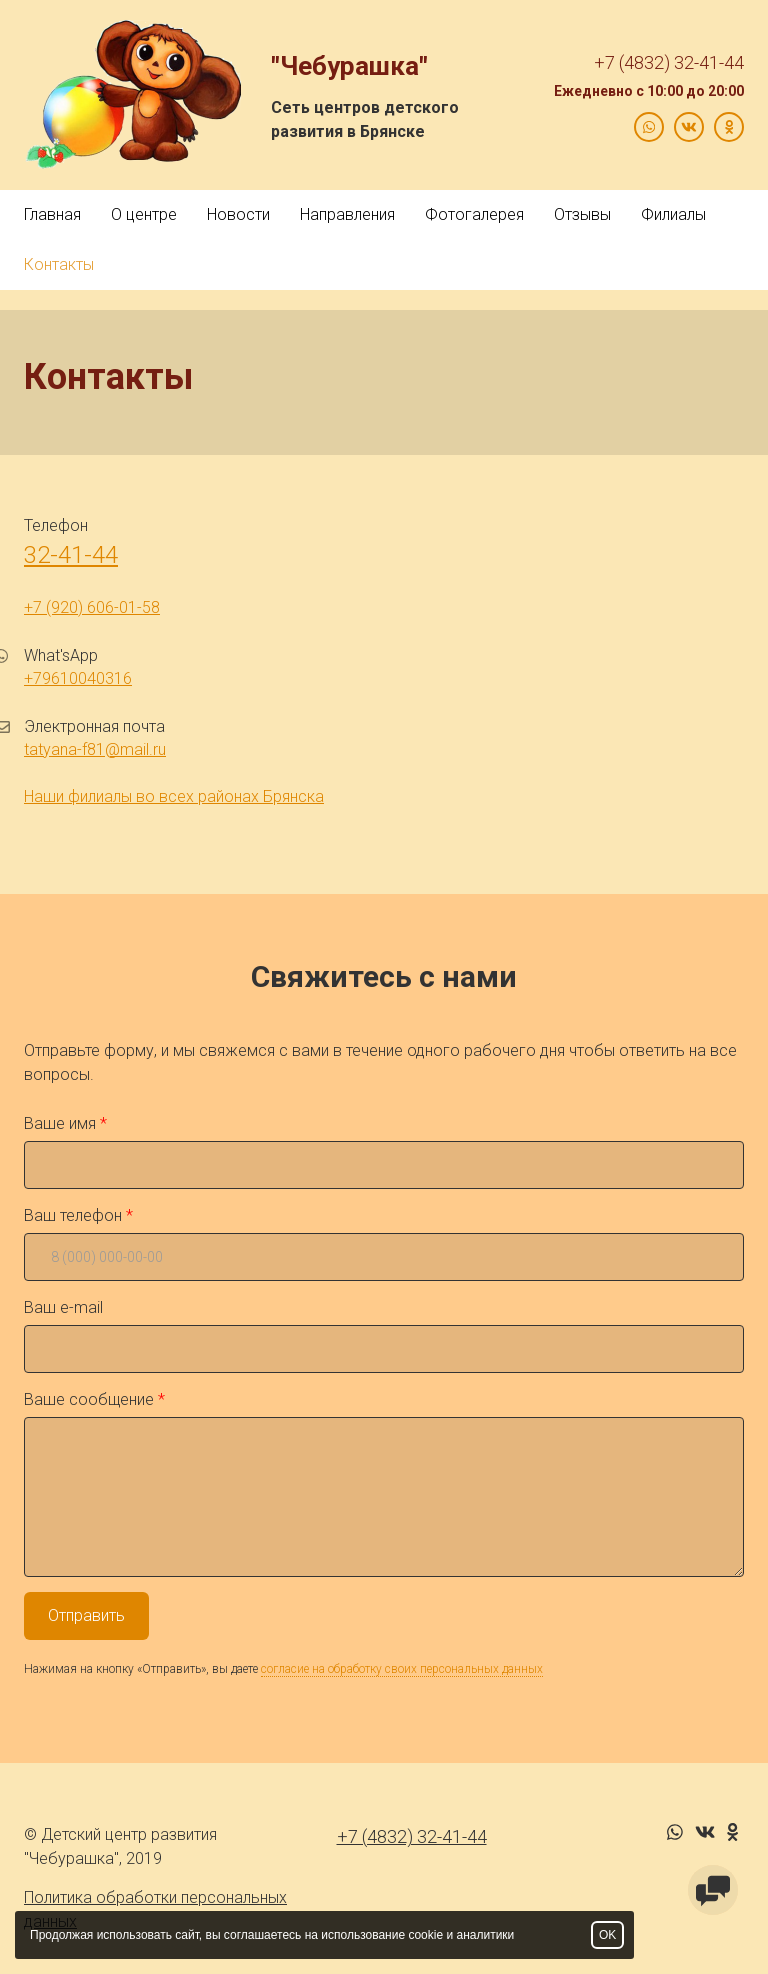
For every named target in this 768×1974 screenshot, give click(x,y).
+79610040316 (78, 678)
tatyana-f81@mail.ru (95, 749)
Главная (52, 214)
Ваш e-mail (63, 1307)
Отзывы (582, 214)
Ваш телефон (73, 1215)
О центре (144, 214)
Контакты (59, 264)
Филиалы (673, 214)
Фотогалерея (474, 214)
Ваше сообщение (89, 1399)
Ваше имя (60, 1123)
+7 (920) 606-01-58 (92, 607)
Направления (347, 214)
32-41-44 (71, 555)
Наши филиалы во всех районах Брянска (174, 796)
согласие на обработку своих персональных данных (402, 1669)
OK (607, 1935)
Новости (238, 214)
